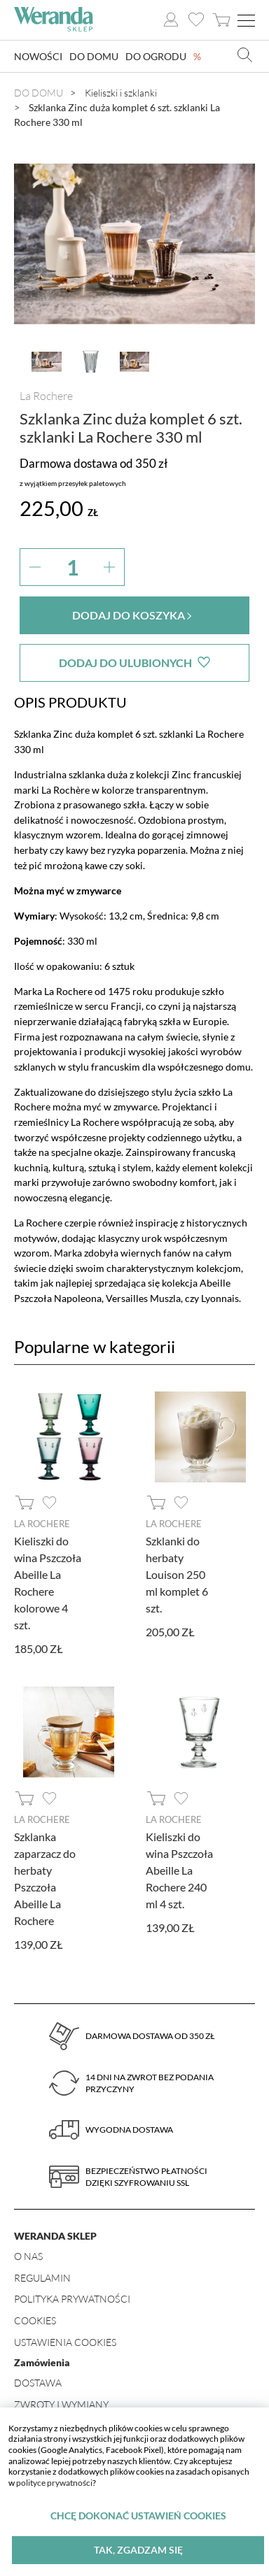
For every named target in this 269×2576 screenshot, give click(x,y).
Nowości (38, 56)
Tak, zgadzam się (138, 2550)
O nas (28, 2256)
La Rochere (46, 396)
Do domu (93, 56)
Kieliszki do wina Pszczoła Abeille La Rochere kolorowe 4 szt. (47, 1582)
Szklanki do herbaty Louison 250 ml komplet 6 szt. (177, 1574)
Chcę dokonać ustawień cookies (138, 2515)
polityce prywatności (54, 2482)
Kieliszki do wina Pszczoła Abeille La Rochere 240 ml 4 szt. (179, 1870)
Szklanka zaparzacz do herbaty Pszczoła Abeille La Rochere (45, 1878)
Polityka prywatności (72, 2299)
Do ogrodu (155, 56)
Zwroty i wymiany (61, 2404)
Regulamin (42, 2278)
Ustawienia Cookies (65, 2342)
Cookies (35, 2320)
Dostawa (38, 2383)
